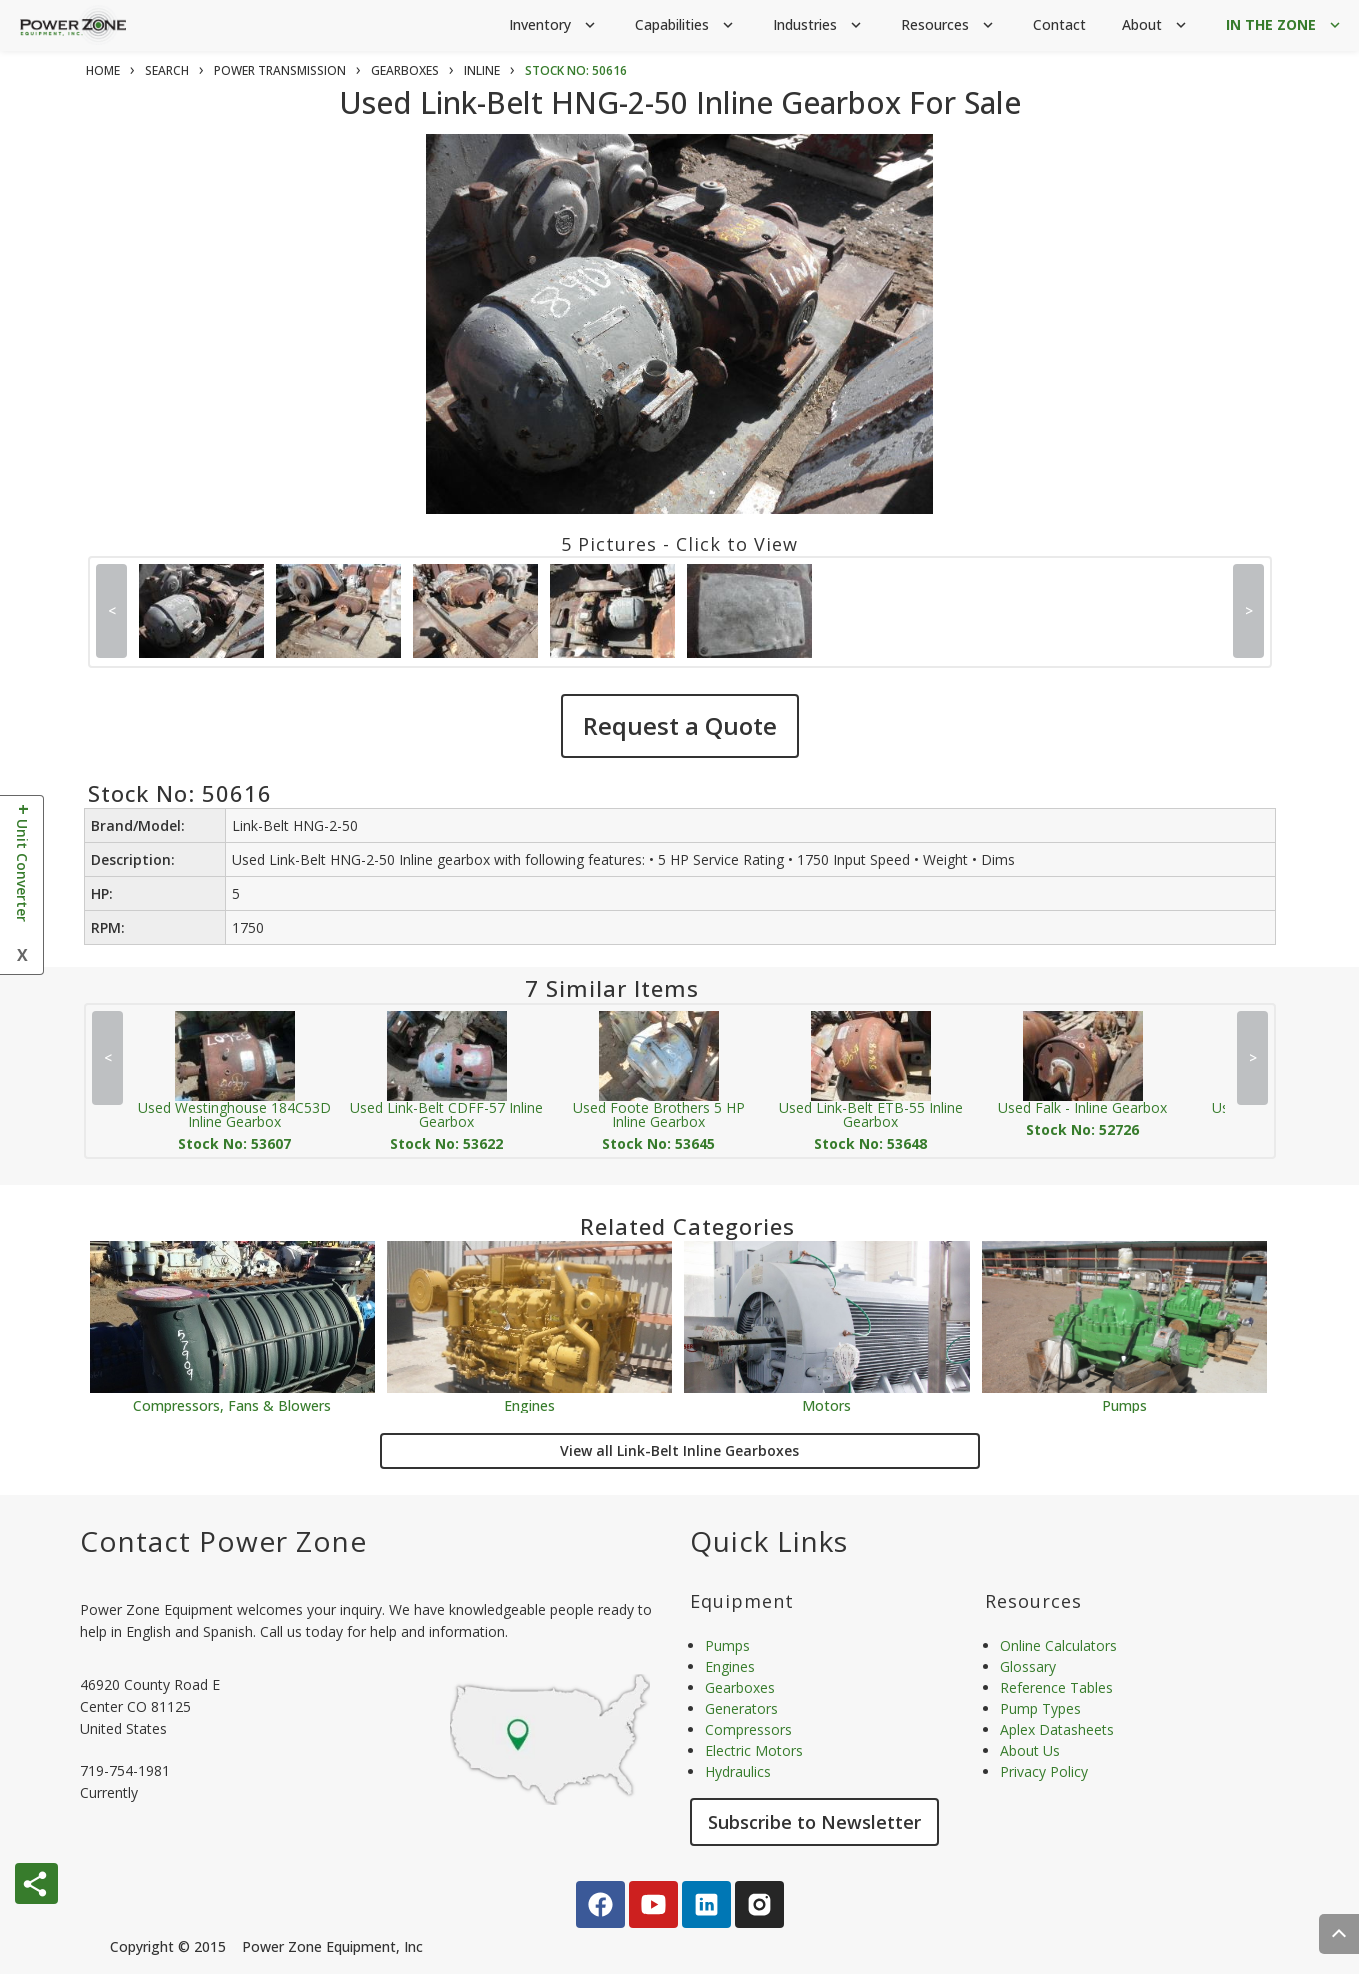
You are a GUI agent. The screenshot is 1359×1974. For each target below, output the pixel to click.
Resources (949, 25)
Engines (529, 1404)
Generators (741, 1708)
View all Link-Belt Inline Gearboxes (679, 1450)
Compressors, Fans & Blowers (232, 1404)
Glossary (1028, 1666)
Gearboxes (740, 1687)
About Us (1030, 1750)
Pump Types (1040, 1708)
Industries (819, 25)
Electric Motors (754, 1750)
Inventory (554, 25)
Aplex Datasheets (1057, 1729)
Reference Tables (1056, 1687)
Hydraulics (738, 1771)
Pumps (1124, 1404)
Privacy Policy (1044, 1771)
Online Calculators (1058, 1645)
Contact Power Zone (223, 1541)
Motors (826, 1404)
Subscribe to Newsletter (814, 1822)
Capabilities (686, 25)
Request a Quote (680, 725)
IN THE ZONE (1285, 25)
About (1156, 25)
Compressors (748, 1729)
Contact (1059, 24)
